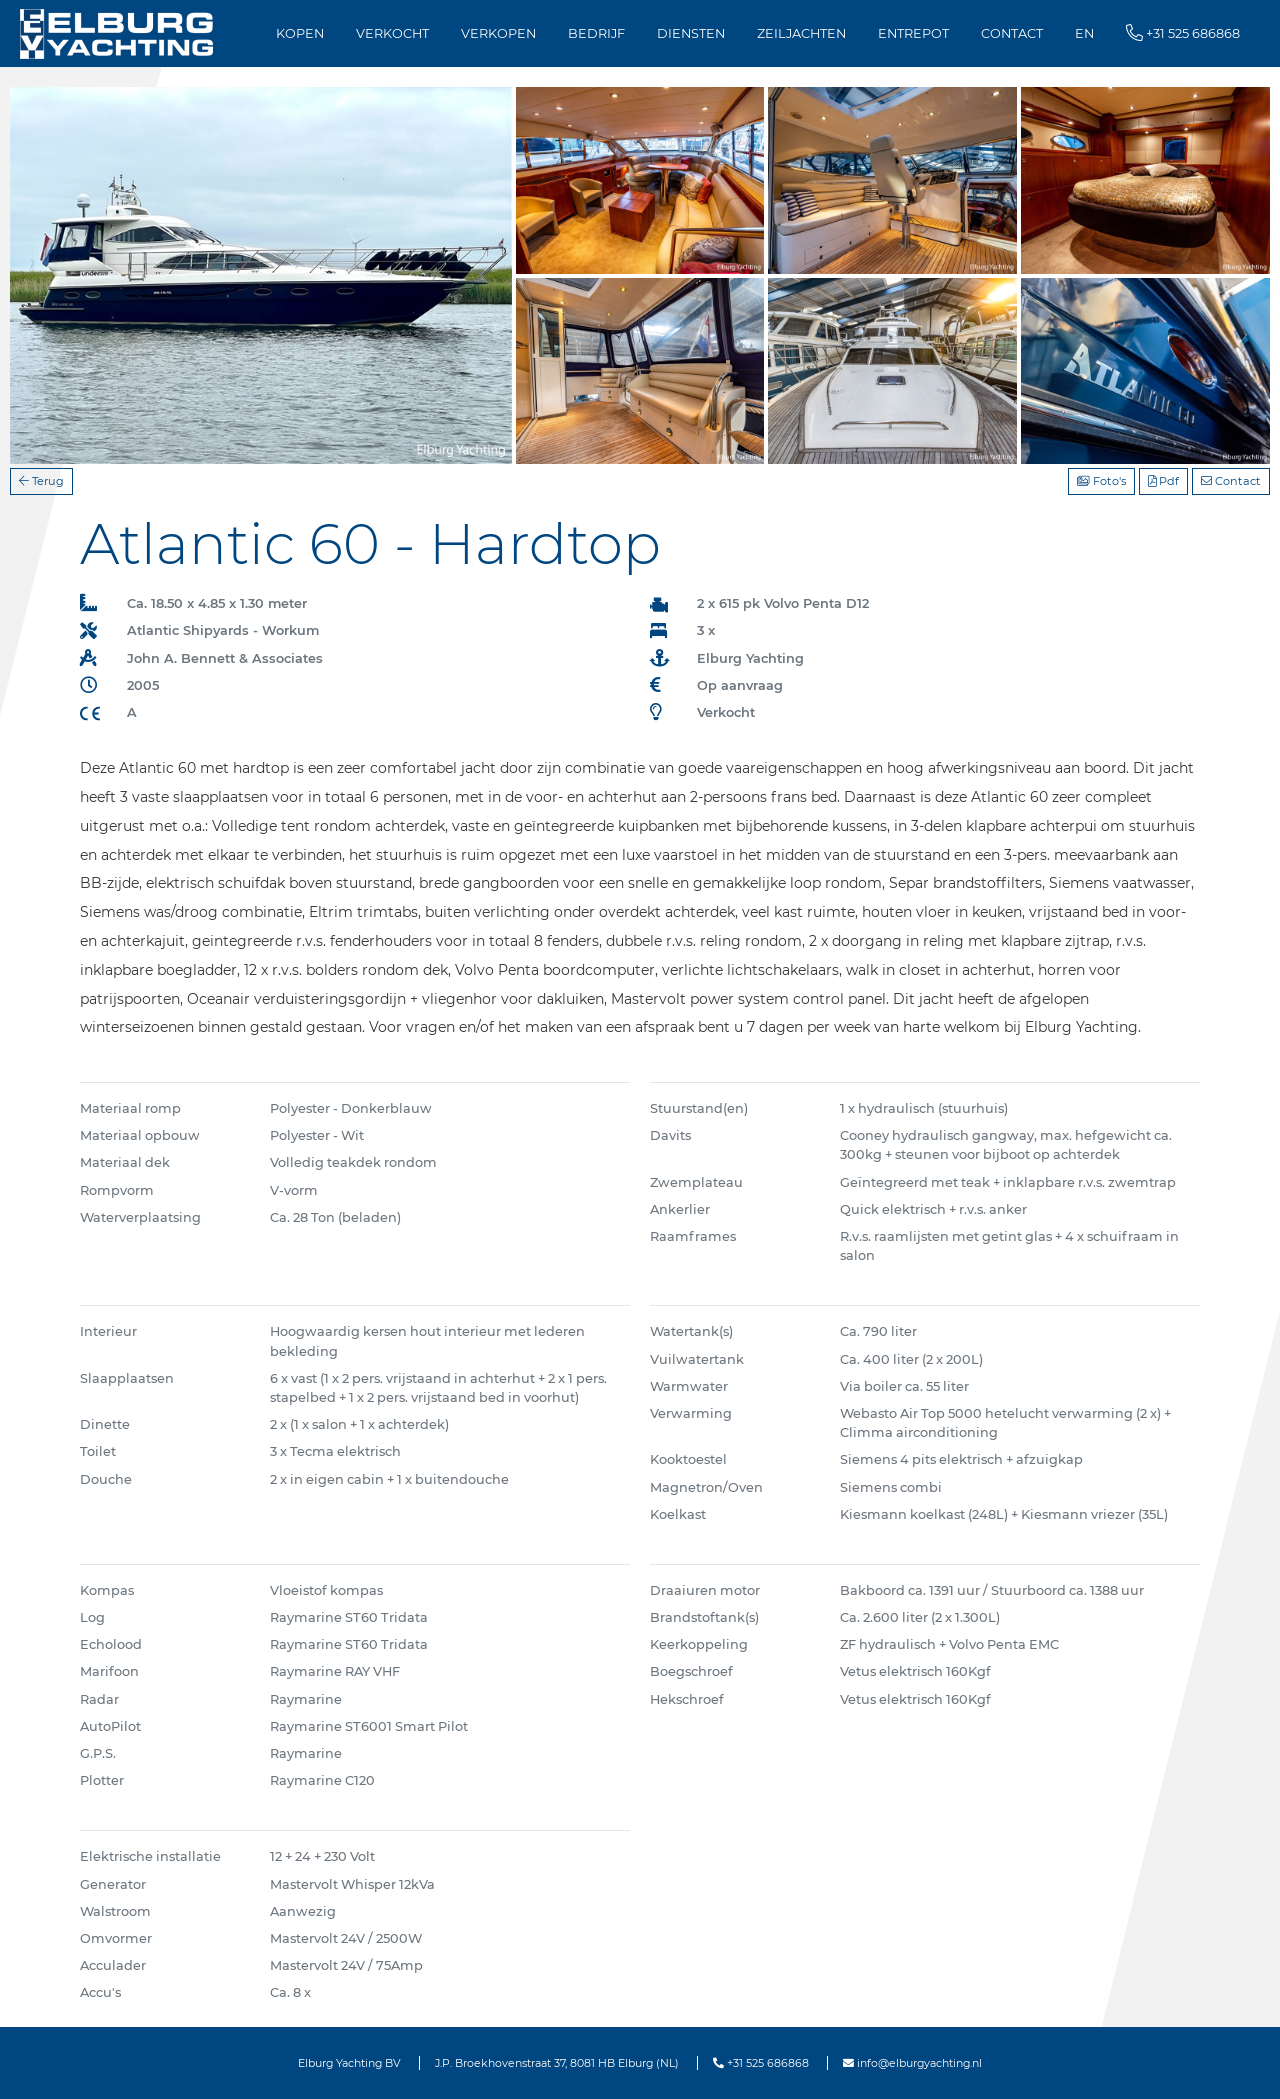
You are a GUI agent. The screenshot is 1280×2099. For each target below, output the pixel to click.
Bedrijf (596, 33)
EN (1084, 33)
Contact (1012, 33)
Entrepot (913, 33)
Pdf (1163, 481)
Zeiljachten (801, 33)
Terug (41, 481)
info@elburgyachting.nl (912, 2063)
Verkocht (392, 33)
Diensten (691, 33)
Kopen (300, 33)
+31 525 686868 (761, 2063)
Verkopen (498, 33)
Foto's (1101, 481)
